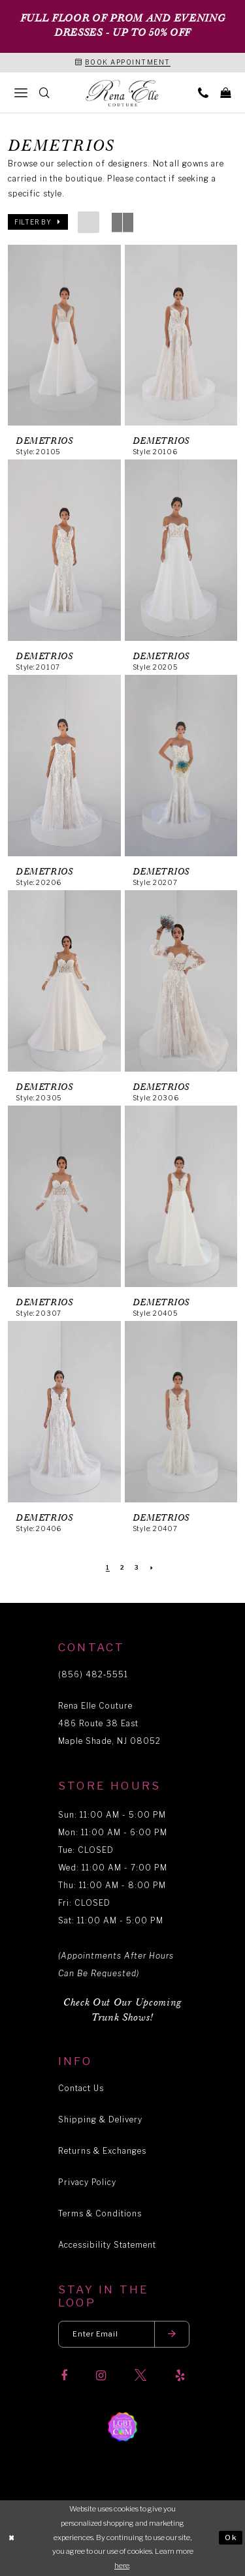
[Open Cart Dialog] (225, 92)
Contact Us (81, 2088)
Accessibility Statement (107, 2245)
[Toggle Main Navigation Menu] (20, 92)
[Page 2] (122, 1567)
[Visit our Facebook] (64, 2375)
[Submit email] (171, 2334)
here (121, 2565)
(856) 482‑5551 (93, 1674)
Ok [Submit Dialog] (231, 2537)
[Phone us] (203, 92)
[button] (38, 222)
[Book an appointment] (123, 62)
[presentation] (64, 335)
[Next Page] (152, 1567)
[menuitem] (20, 92)
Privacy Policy (87, 2182)
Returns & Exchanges (102, 2151)
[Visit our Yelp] (180, 2375)
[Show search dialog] (44, 92)
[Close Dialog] (12, 2538)
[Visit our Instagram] (101, 2375)
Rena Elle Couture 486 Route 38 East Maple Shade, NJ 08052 (109, 1723)
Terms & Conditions (100, 2213)
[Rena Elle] (123, 93)
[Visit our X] (140, 2376)
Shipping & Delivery (100, 2119)
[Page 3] (137, 1567)
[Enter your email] (123, 2334)
